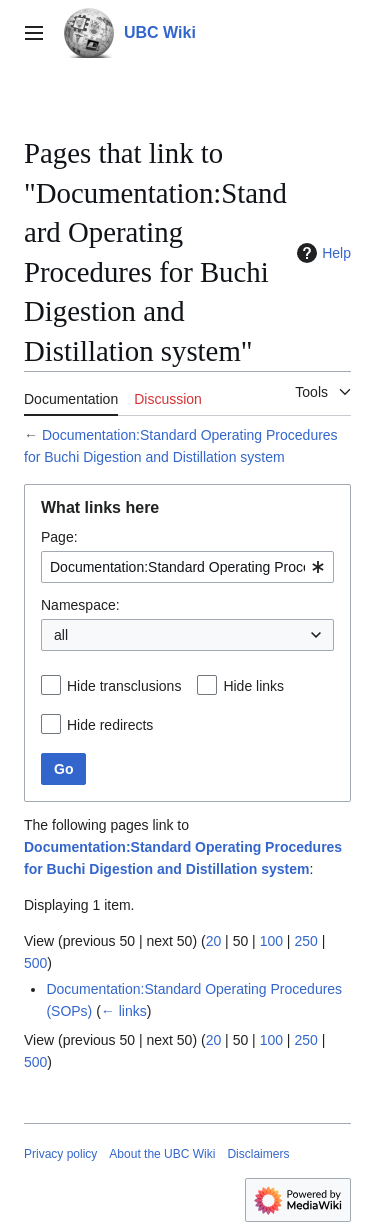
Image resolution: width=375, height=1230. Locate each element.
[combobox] (187, 567)
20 (214, 941)
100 (271, 941)
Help (321, 253)
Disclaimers (258, 1154)
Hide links (253, 686)
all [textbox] (61, 635)
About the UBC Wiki (162, 1154)
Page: (59, 537)
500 (35, 963)
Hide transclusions (124, 686)
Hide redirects (110, 725)
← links (124, 1011)
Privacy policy (60, 1154)
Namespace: (80, 605)
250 (305, 941)
